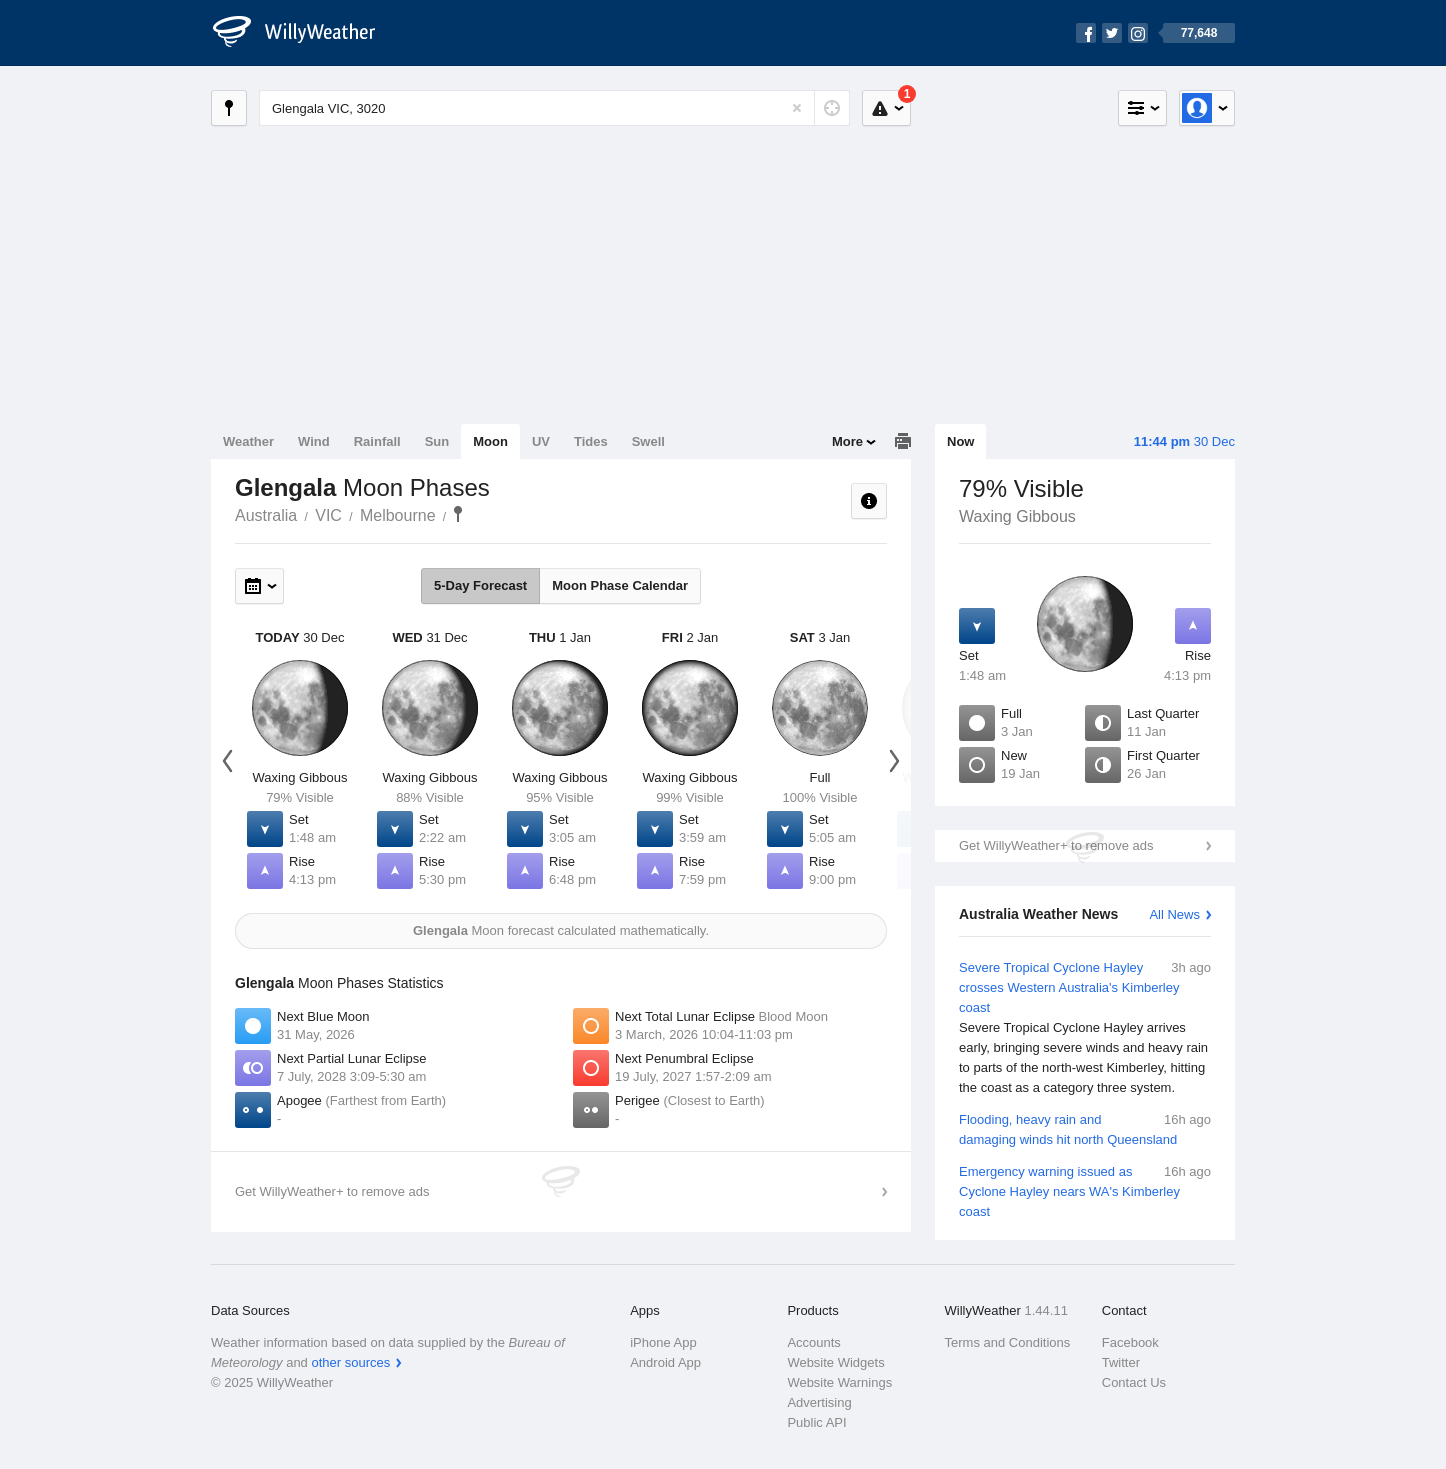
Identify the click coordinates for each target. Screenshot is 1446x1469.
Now (960, 441)
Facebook (1130, 1342)
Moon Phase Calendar (620, 585)
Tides (591, 441)
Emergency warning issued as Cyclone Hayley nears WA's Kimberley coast (1085, 1190)
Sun (437, 441)
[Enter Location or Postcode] (554, 108)
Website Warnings (839, 1382)
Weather (248, 441)
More (847, 441)
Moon (490, 441)
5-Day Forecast (480, 585)
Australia (266, 515)
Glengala (458, 514)
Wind (314, 441)
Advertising (819, 1402)
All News (1174, 914)
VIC (328, 515)
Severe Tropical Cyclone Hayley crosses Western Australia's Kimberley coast (1085, 1028)
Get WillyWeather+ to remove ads (1056, 845)
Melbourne (398, 515)
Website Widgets (835, 1362)
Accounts (813, 1342)
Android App (665, 1362)
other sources (350, 1362)
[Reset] (797, 108)
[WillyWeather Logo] (305, 33)
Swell (648, 441)
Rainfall (377, 441)
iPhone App (663, 1342)
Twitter (1121, 1362)
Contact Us (1134, 1382)
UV (541, 441)
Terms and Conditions (1008, 1342)
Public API (816, 1422)
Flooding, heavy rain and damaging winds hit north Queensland (1085, 1128)
